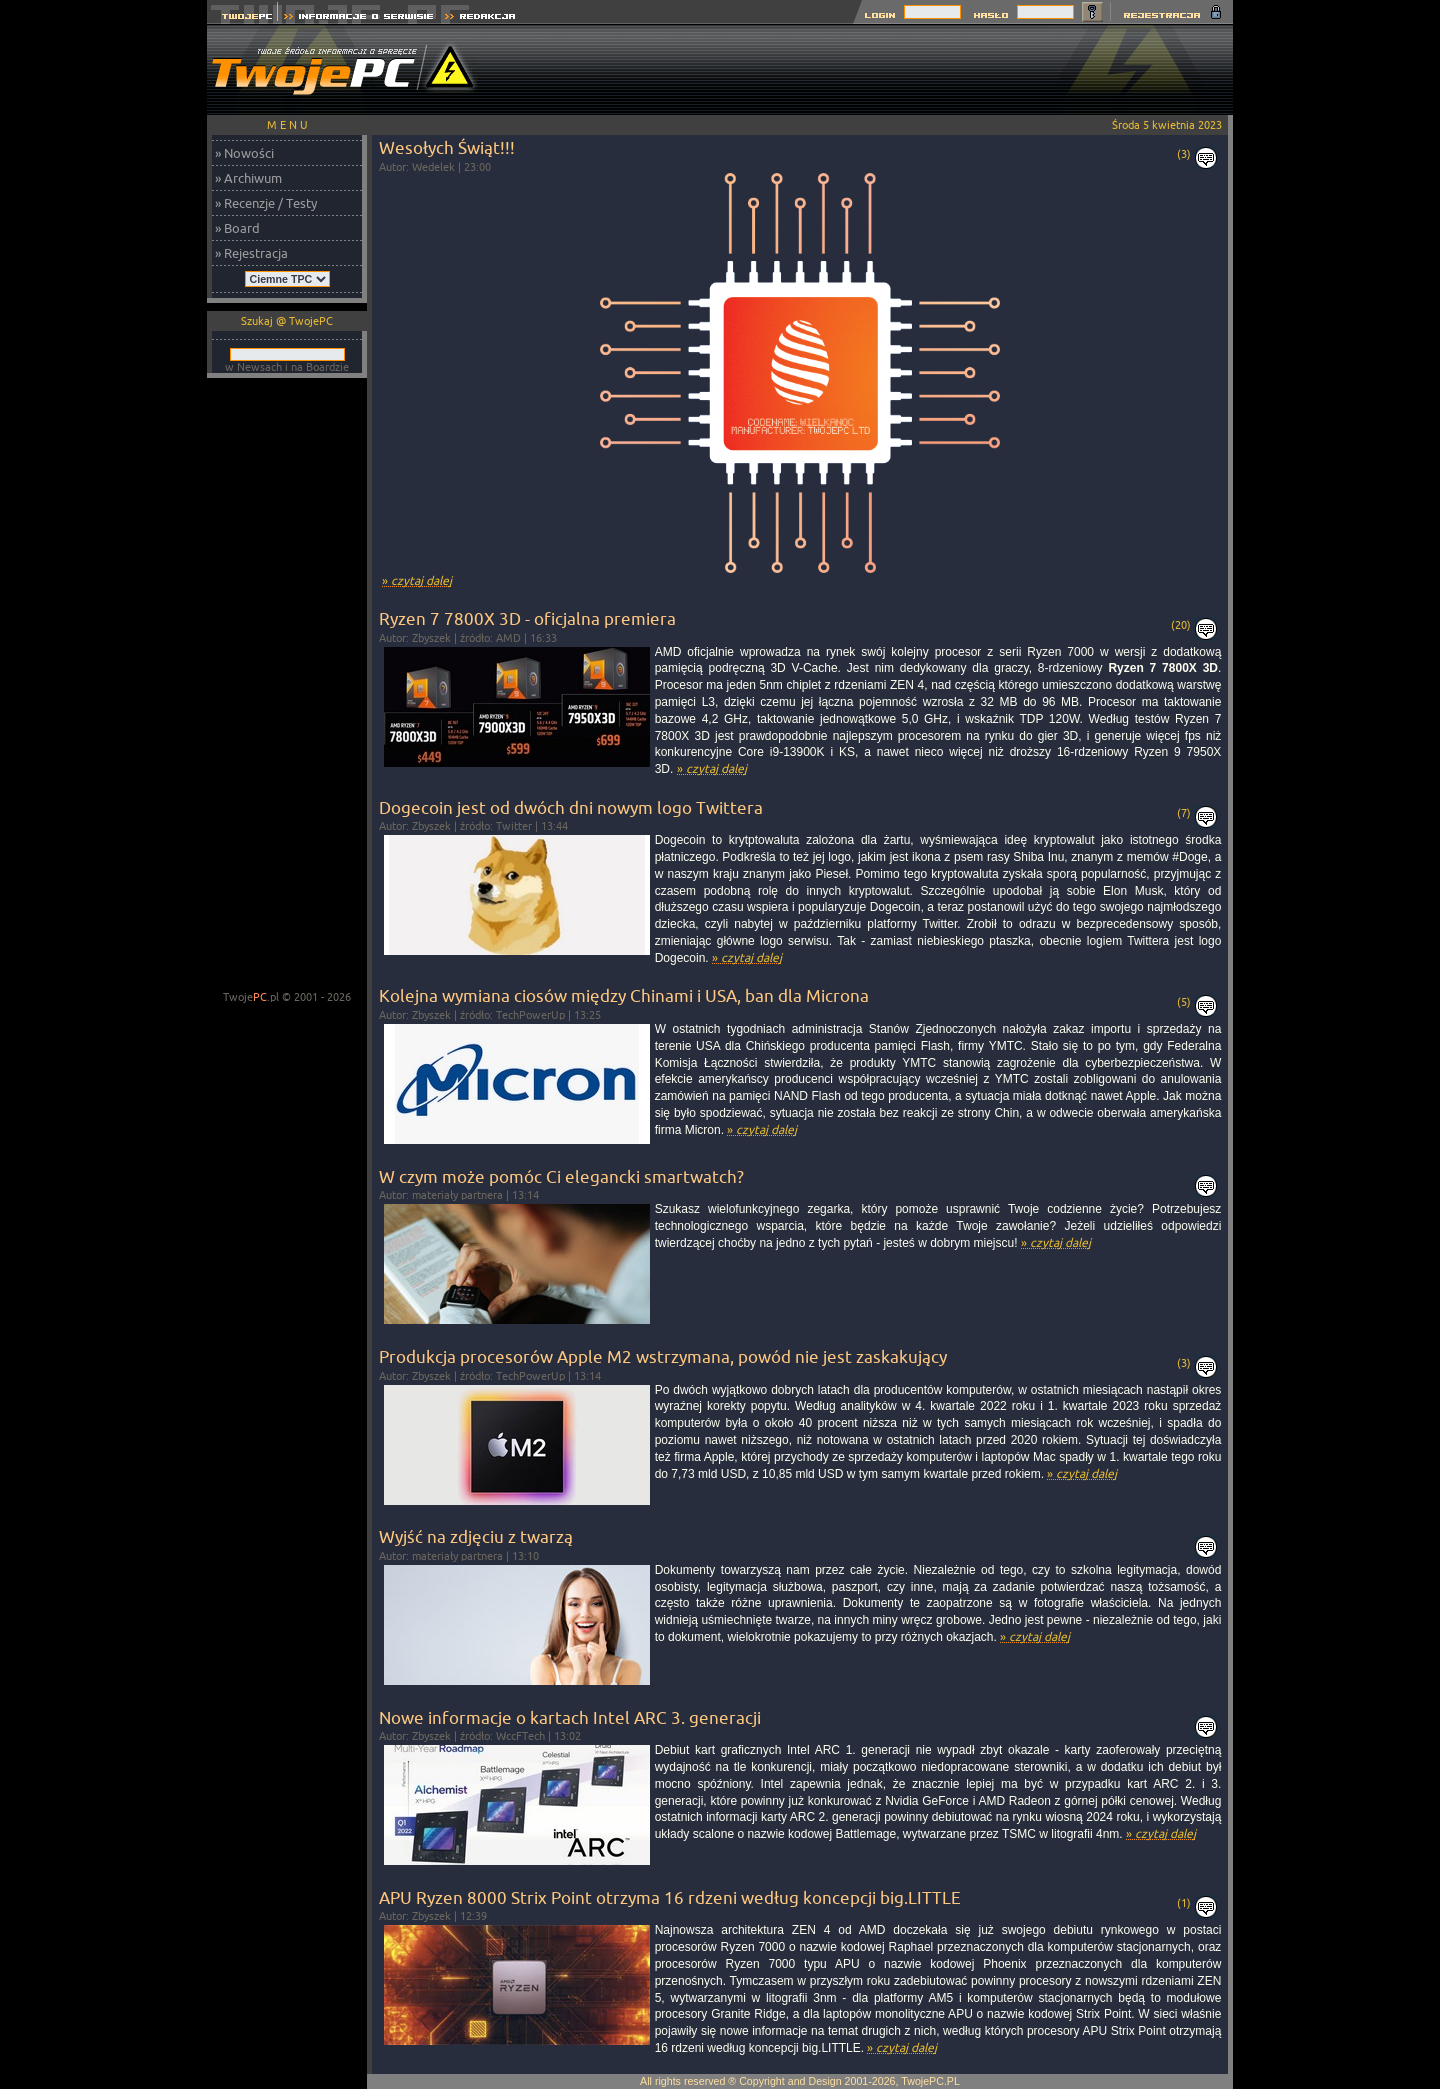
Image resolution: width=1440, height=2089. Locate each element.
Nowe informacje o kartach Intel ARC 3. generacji (570, 1717)
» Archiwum (248, 178)
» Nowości (244, 153)
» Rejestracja (251, 253)
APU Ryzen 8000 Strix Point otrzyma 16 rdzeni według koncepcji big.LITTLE (670, 1897)
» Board (237, 228)
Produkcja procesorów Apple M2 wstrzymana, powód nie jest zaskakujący (663, 1356)
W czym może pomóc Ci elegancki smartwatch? (561, 1176)
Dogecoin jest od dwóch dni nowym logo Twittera (571, 807)
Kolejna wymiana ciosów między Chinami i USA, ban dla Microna (624, 995)
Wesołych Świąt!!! (447, 147)
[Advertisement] (869, 70)
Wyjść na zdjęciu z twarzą (476, 1536)
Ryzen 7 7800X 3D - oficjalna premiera (527, 618)
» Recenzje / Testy (266, 203)
